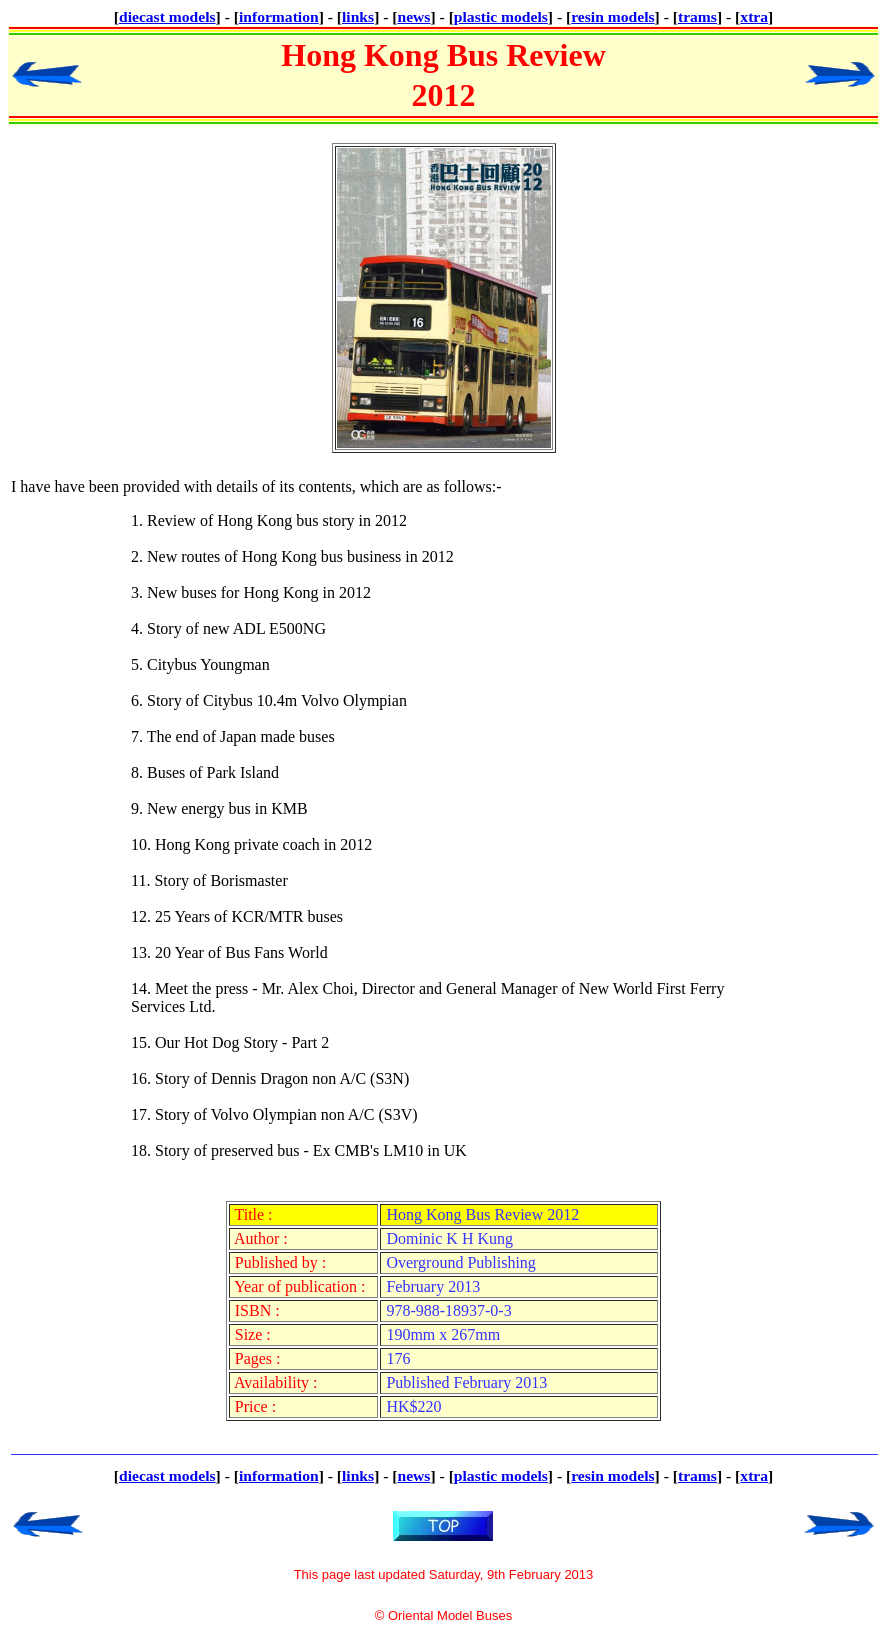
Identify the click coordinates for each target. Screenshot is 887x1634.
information (279, 16)
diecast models (167, 16)
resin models (612, 16)
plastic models (501, 16)
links (358, 16)
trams (697, 16)
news (414, 16)
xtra (754, 16)
